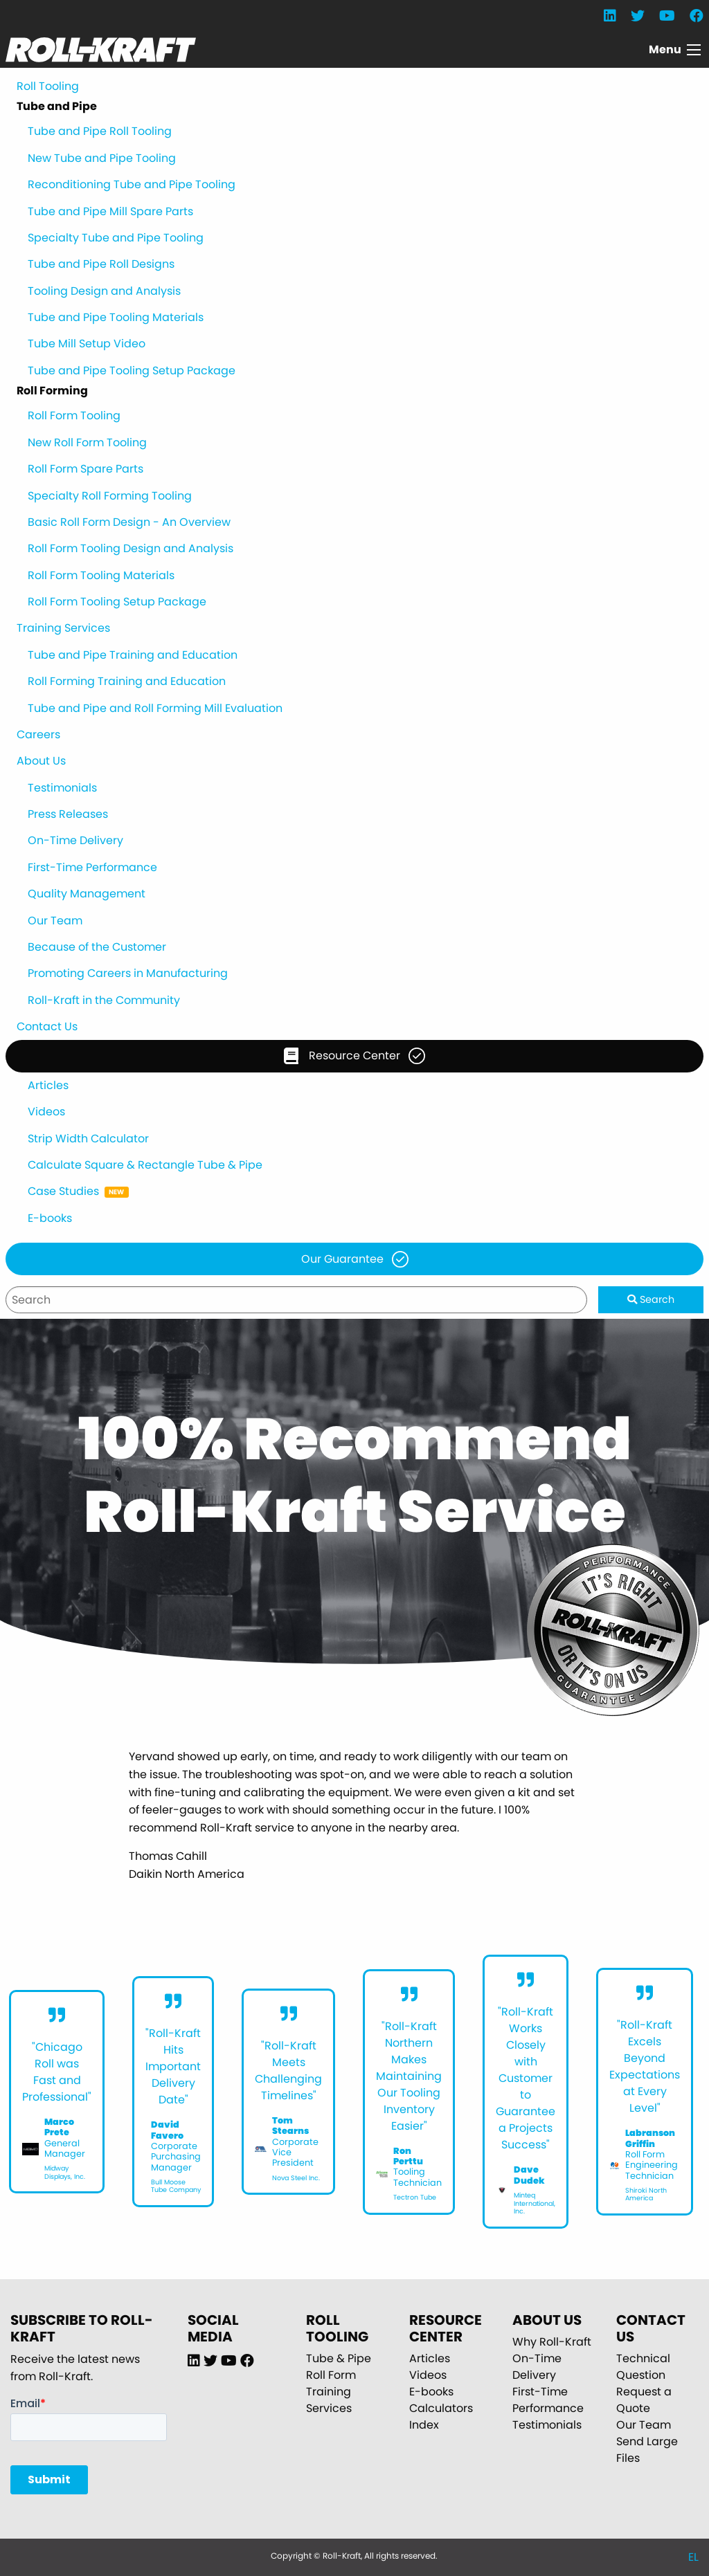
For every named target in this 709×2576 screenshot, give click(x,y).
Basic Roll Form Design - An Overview (129, 522)
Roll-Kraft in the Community (104, 1000)
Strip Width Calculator (88, 1139)
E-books (50, 1218)
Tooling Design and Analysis (104, 291)
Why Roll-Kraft (551, 2342)
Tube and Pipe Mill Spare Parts (110, 211)
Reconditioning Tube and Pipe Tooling (131, 184)
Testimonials (62, 788)
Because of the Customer (97, 947)
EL (693, 2557)
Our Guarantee (342, 1259)
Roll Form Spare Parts (85, 469)
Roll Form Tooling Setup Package (117, 602)
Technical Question (643, 2366)
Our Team (55, 921)
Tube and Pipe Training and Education (132, 655)
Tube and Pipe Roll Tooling (100, 131)
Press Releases (68, 814)
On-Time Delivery (75, 840)
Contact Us (47, 1026)
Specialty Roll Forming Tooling (110, 496)
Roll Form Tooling (74, 415)
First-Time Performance (92, 867)
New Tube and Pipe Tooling (102, 158)
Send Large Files (647, 2449)
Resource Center (342, 1056)
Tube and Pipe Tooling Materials (116, 317)
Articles (48, 1085)
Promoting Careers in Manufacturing (128, 973)
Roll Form (331, 2375)
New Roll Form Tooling (87, 442)
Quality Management (86, 894)
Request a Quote (644, 2400)
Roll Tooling (48, 86)
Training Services (63, 628)
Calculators (441, 2408)
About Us (41, 761)
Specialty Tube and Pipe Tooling (116, 238)
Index (424, 2425)
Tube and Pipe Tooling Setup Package (131, 370)
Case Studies (63, 1191)
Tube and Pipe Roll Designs (101, 264)
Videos (46, 1112)
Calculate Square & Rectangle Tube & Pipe (145, 1165)
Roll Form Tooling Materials (101, 575)
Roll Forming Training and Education (127, 681)
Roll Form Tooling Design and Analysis (130, 548)
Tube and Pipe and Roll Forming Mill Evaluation (155, 708)
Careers (38, 734)
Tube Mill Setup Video (86, 343)
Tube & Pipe (338, 2358)
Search (650, 1299)
